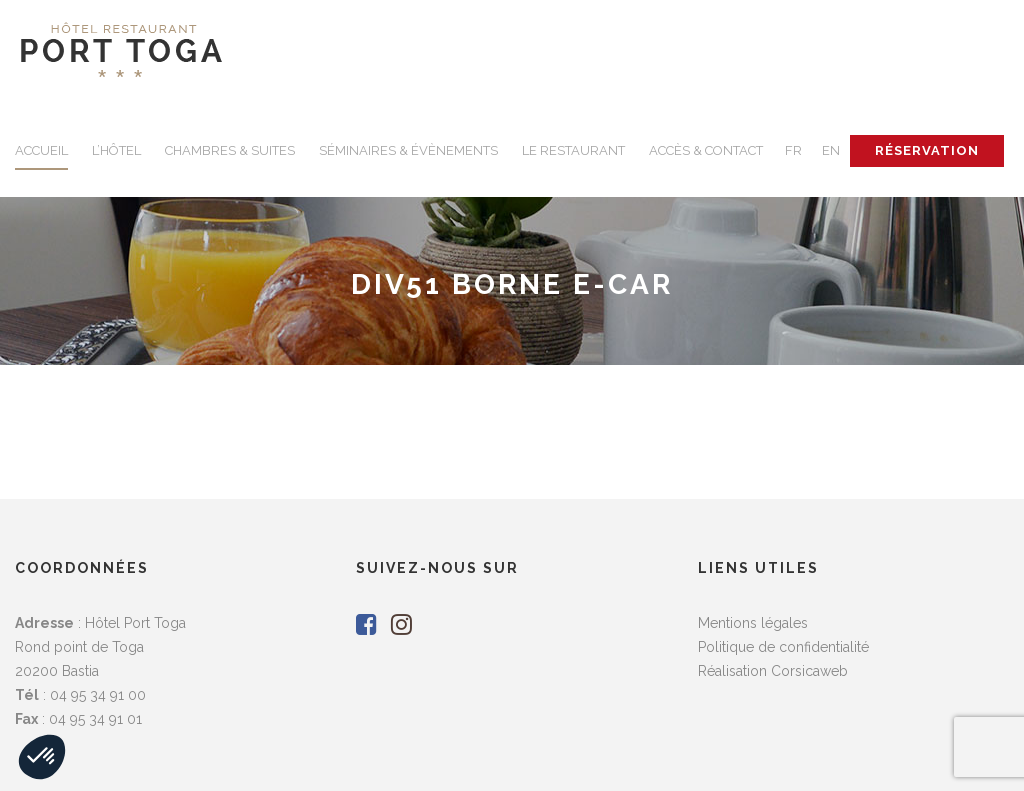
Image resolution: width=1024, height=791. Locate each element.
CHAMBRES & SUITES (230, 150)
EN (831, 150)
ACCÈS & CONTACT (706, 150)
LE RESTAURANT (573, 150)
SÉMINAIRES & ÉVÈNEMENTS (408, 150)
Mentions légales (753, 623)
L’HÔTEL (116, 150)
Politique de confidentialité (783, 647)
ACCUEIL (41, 150)
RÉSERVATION (927, 150)
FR (793, 150)
